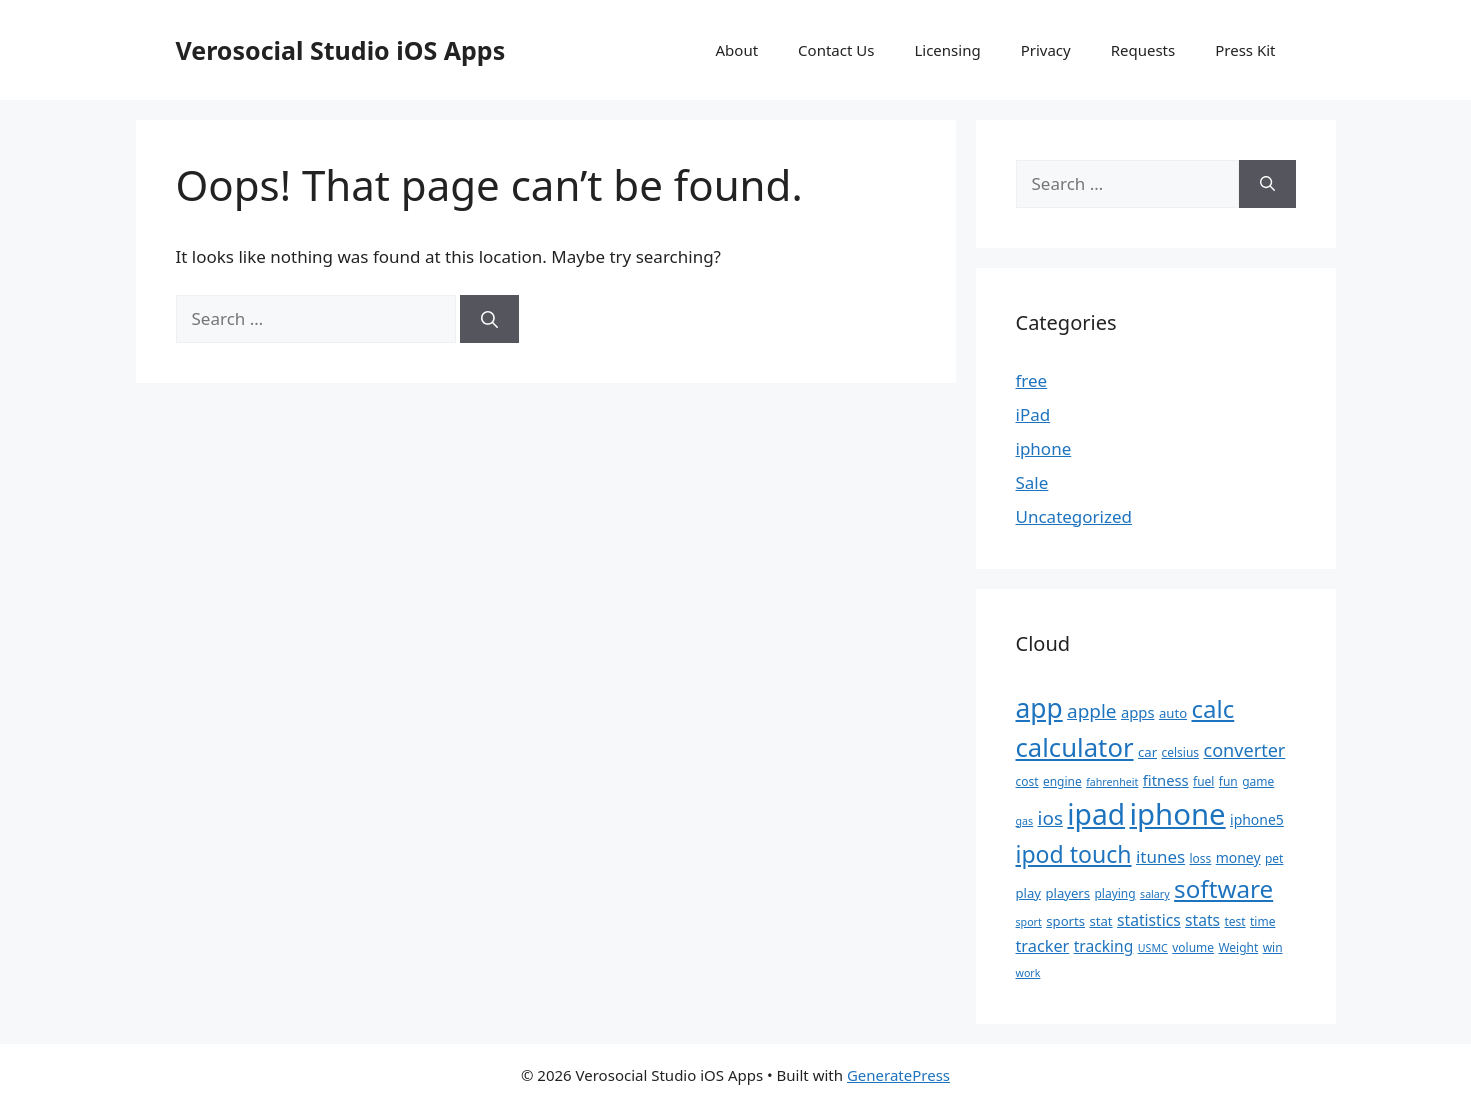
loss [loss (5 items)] (1200, 858)
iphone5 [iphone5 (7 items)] (1257, 819)
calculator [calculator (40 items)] (1075, 747)
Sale (1032, 482)
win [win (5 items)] (1273, 947)
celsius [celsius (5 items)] (1180, 752)
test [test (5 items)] (1234, 921)
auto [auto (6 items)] (1173, 713)
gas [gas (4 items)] (1025, 821)
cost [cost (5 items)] (1027, 781)
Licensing (947, 50)
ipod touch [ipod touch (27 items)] (1074, 854)
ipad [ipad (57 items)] (1096, 814)
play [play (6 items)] (1029, 893)
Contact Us (836, 50)
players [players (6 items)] (1067, 893)
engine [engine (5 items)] (1062, 781)
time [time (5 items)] (1262, 921)
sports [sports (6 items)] (1065, 921)
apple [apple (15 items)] (1091, 711)
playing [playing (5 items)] (1114, 893)
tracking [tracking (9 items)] (1104, 946)
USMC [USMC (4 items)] (1153, 948)
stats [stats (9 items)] (1202, 920)
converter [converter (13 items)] (1244, 750)
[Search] (489, 319)
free (1032, 380)
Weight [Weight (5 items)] (1238, 947)
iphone (1044, 448)
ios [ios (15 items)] (1050, 818)
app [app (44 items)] (1039, 708)
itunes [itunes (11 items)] (1160, 856)
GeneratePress (898, 1075)
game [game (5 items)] (1258, 781)
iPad (1033, 414)
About (737, 50)
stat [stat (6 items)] (1100, 921)
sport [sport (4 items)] (1029, 922)
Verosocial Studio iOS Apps (341, 50)
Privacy (1046, 50)
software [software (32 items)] (1223, 888)
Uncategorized (1074, 516)
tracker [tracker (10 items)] (1043, 946)
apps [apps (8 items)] (1138, 712)
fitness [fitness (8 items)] (1166, 780)
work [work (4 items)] (1028, 973)
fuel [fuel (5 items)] (1203, 781)
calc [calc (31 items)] (1213, 708)
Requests (1143, 50)
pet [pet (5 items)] (1274, 858)
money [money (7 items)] (1238, 857)
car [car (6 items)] (1147, 752)
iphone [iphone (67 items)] (1177, 814)
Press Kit (1245, 50)
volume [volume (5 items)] (1193, 947)
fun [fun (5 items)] (1228, 781)
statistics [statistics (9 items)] (1149, 920)
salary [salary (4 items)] (1155, 894)
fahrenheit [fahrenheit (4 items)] (1112, 782)
